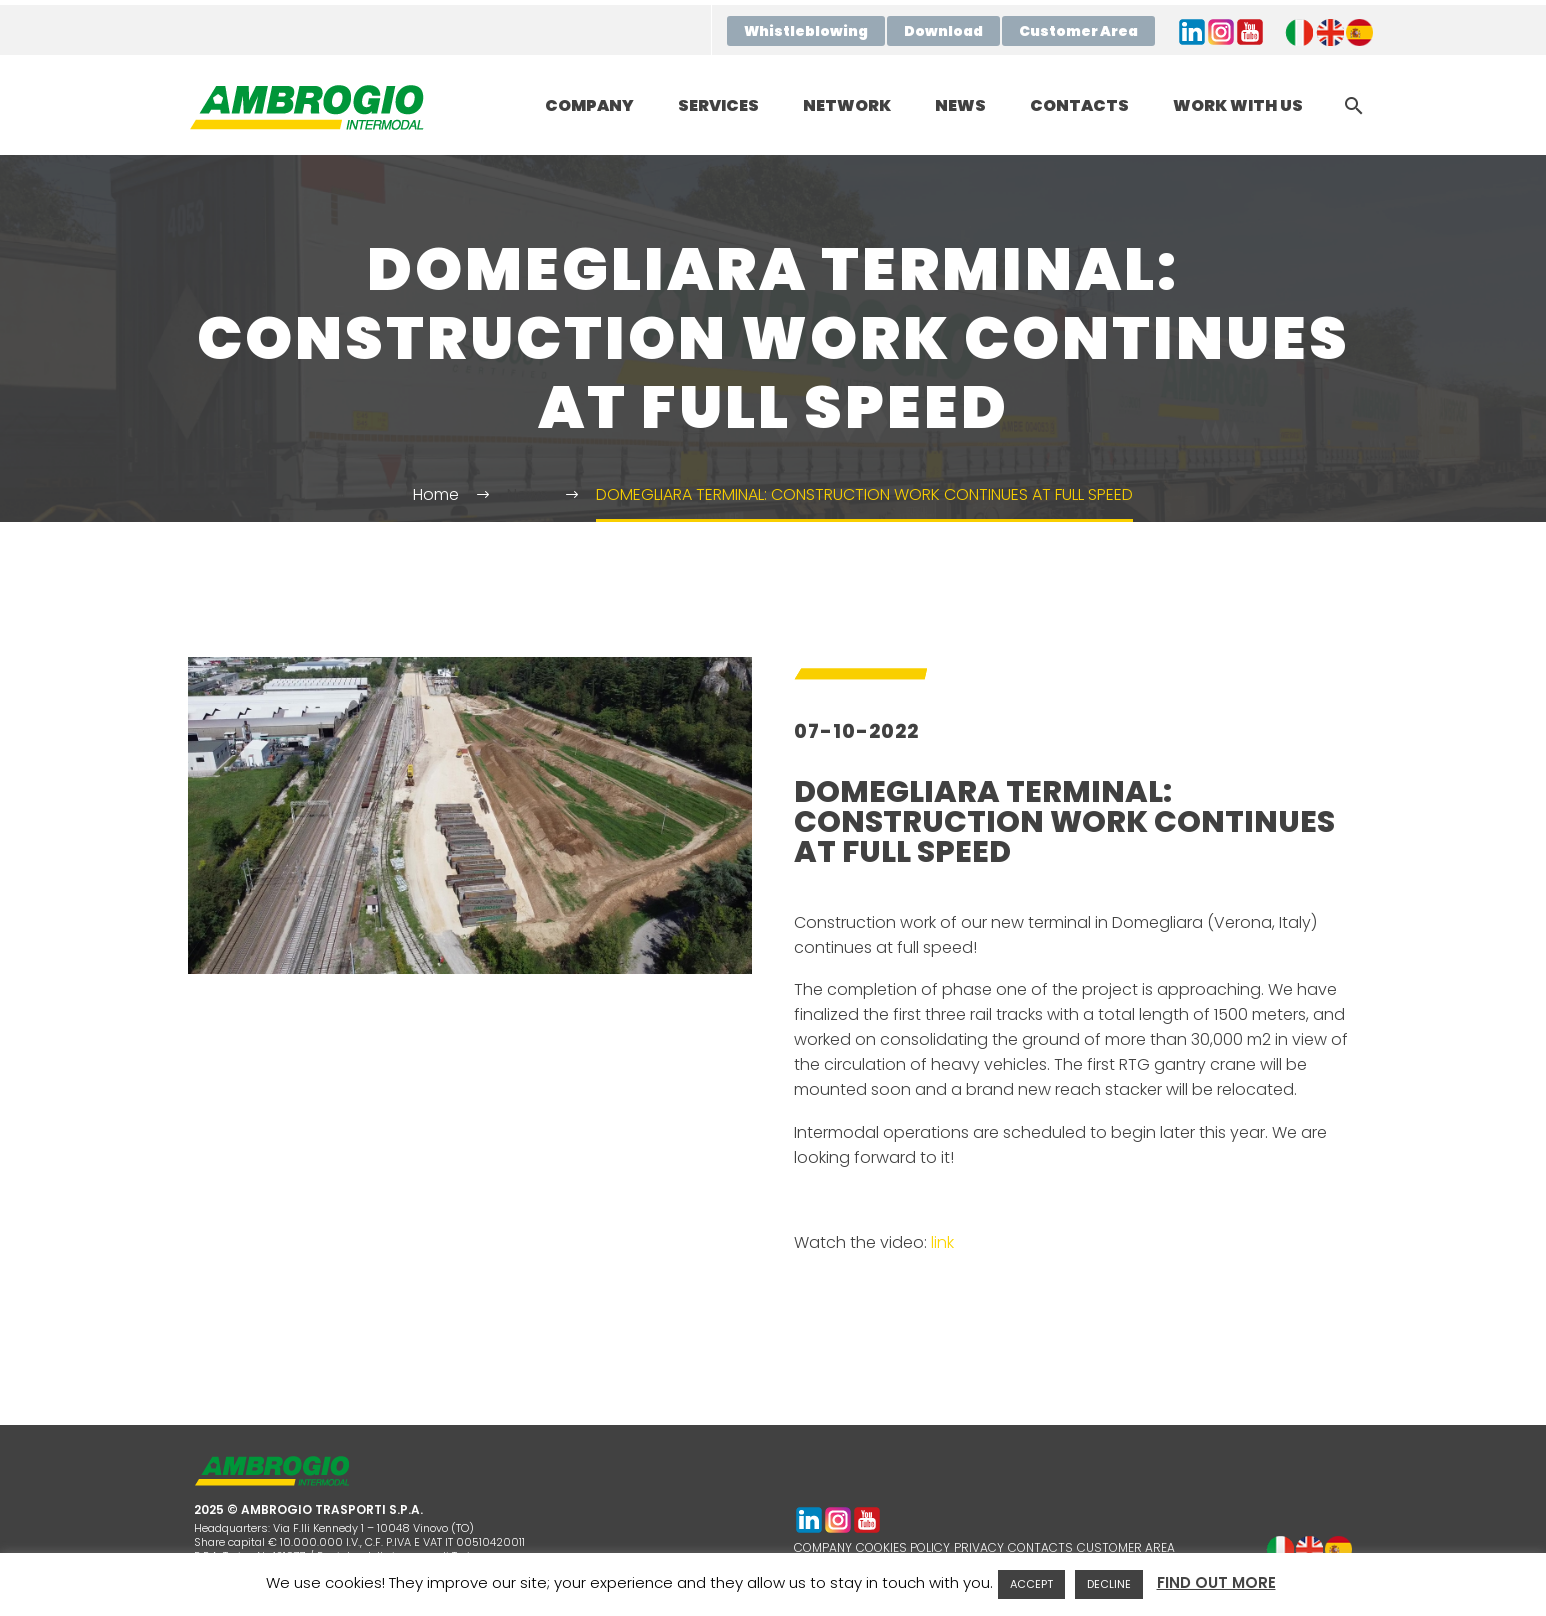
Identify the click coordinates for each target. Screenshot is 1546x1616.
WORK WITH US (1238, 105)
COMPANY (589, 105)
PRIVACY (979, 1547)
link (942, 1242)
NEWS (960, 105)
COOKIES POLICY (903, 1547)
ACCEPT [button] (1031, 1584)
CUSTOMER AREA (1126, 1547)
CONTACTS (1079, 105)
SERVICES (718, 105)
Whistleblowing (806, 31)
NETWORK (847, 105)
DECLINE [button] (1109, 1584)
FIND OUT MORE (1216, 1582)
